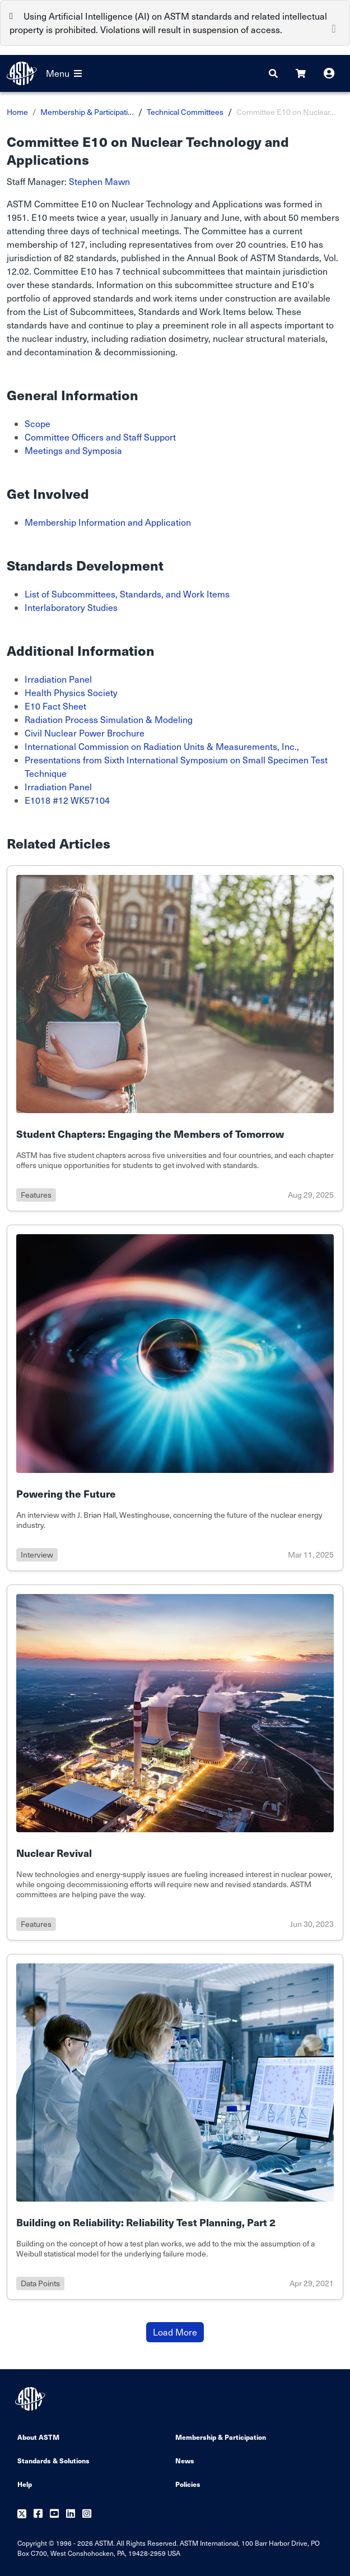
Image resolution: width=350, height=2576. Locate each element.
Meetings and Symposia (73, 450)
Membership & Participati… (87, 111)
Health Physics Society (71, 692)
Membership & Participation (220, 2436)
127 (77, 244)
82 (69, 257)
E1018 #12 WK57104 (67, 800)
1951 (17, 217)
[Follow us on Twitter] (21, 2514)
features (36, 1194)
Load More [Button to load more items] (175, 2332)
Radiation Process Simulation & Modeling (109, 719)
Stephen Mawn (99, 181)
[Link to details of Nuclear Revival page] (175, 1762)
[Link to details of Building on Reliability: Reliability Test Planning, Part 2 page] (175, 2127)
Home (17, 111)
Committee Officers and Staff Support (100, 437)
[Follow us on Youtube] (54, 2514)
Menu (64, 73)
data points (40, 2283)
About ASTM (38, 2436)
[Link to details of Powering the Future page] (175, 1397)
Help (24, 2484)
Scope (37, 423)
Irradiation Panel (58, 679)
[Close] (333, 27)
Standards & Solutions (53, 2460)
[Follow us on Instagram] (86, 2514)
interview (37, 1554)
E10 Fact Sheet (55, 706)
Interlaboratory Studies (71, 607)
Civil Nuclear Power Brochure (84, 733)
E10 (89, 204)
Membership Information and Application (108, 522)
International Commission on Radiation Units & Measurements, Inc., (162, 746)
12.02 (18, 271)
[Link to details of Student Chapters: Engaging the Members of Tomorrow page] (175, 1038)
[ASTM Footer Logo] (31, 2399)
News (184, 2460)
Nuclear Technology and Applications (187, 204)
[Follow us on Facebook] (38, 2514)
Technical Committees (185, 111)
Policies (187, 2484)
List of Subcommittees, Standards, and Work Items (127, 594)
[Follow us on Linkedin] (70, 2514)
